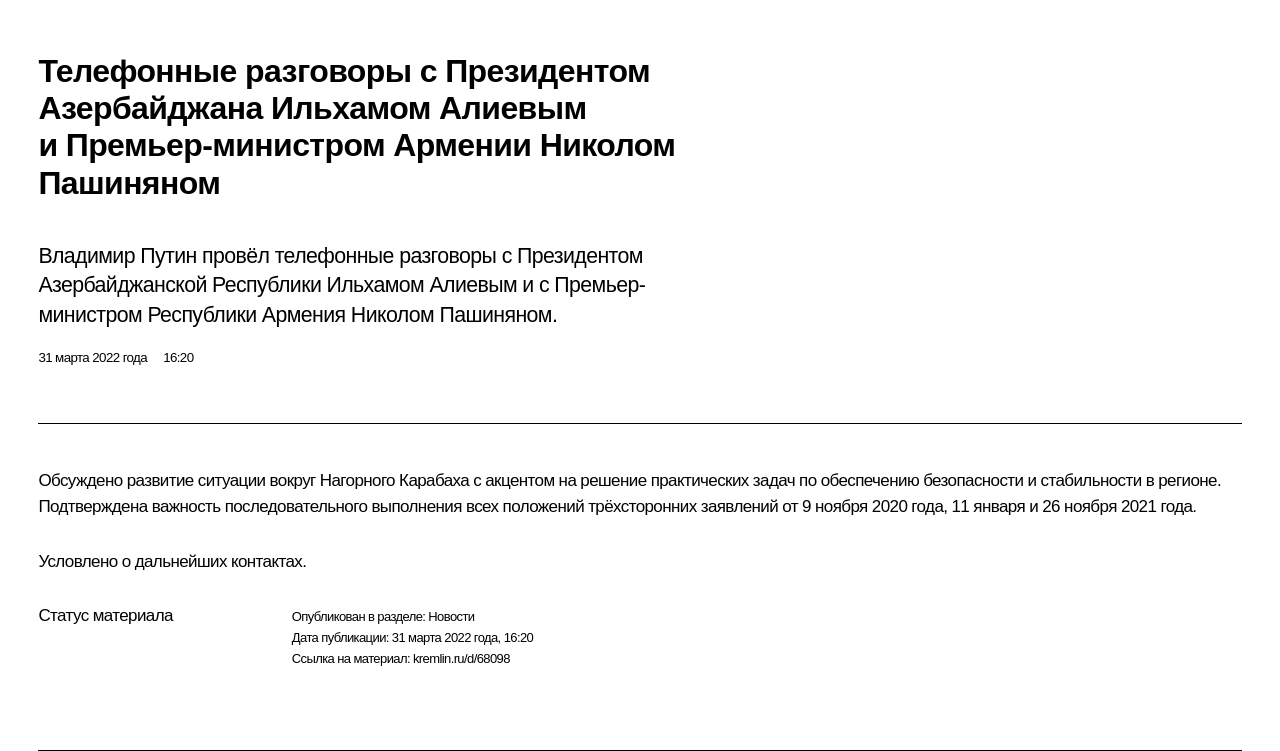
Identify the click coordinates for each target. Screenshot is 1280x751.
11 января (989, 506)
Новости (451, 616)
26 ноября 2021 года (1117, 506)
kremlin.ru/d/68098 (461, 658)
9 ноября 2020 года (872, 506)
